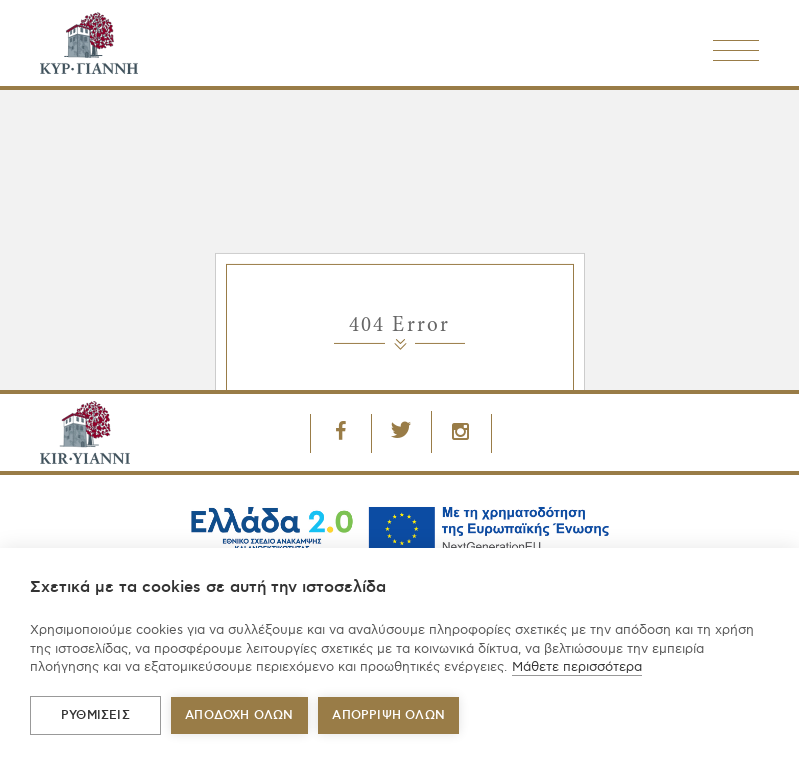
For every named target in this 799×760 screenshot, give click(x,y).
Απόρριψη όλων (388, 715)
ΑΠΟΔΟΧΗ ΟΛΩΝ (239, 715)
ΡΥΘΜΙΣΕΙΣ (95, 715)
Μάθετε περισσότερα (577, 667)
